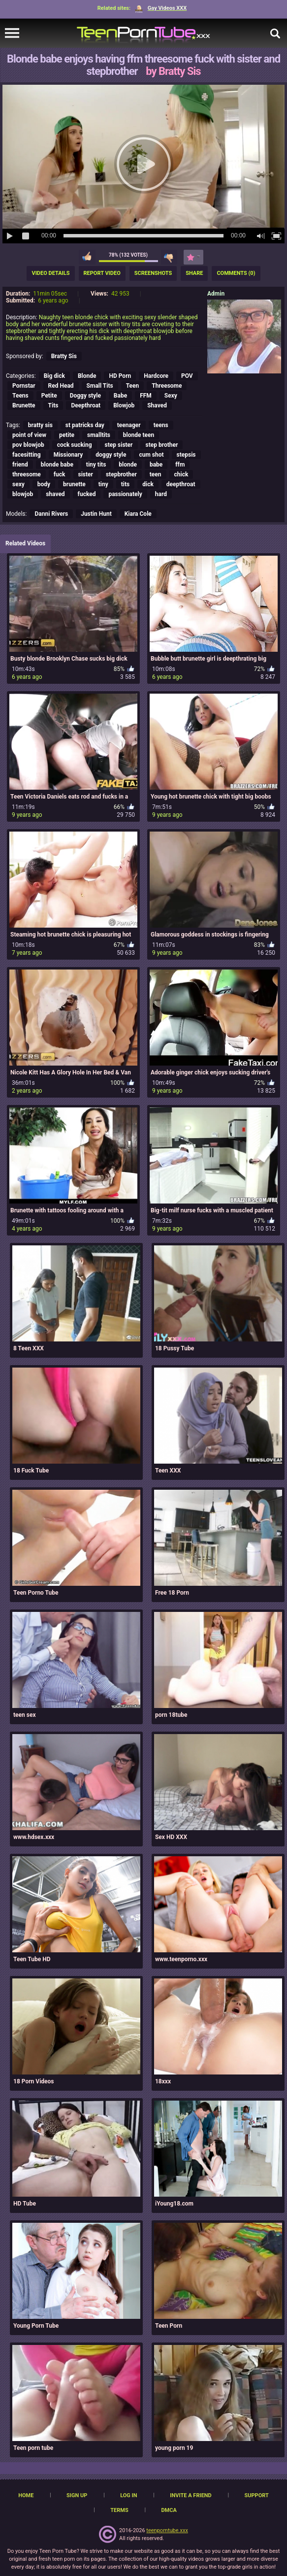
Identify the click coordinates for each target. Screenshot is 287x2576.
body (43, 484)
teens (161, 425)
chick (181, 474)
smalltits (98, 435)
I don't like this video (169, 257)
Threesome (167, 385)
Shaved (157, 405)
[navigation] (12, 33)
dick (148, 484)
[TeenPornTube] (143, 33)
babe (156, 464)
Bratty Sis (64, 356)
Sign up (76, 2495)
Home (25, 2495)
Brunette (23, 405)
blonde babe (57, 464)
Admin (215, 293)
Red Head (61, 385)
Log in (128, 2495)
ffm (180, 464)
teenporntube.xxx (167, 2530)
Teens (20, 395)
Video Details (50, 273)
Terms (119, 2510)
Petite (49, 395)
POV (187, 375)
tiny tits (96, 464)
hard (161, 494)
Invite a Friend (191, 2495)
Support (257, 2495)
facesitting (26, 454)
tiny (103, 484)
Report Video (102, 273)
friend (20, 464)
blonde (128, 464)
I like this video (87, 257)
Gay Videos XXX (161, 8)
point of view (29, 435)
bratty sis (40, 425)
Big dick (54, 375)
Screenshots (153, 273)
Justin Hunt (96, 513)
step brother (161, 444)
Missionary (68, 454)
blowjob (22, 494)
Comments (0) (236, 273)
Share (194, 273)
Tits (53, 405)
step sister (119, 444)
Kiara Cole (138, 513)
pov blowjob (28, 444)
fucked (87, 494)
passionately (125, 494)
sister (85, 474)
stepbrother (121, 474)
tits (125, 484)
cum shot (151, 454)
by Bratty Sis (173, 71)
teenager (129, 425)
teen (155, 474)
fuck (59, 474)
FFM (146, 395)
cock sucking (74, 444)
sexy (18, 484)
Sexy (170, 395)
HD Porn (120, 375)
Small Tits (100, 385)
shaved (55, 494)
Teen (132, 385)
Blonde (87, 375)
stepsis (186, 454)
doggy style (111, 454)
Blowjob (123, 405)
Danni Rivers (51, 513)
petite (66, 435)
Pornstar (23, 385)
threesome (26, 474)
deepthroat (180, 484)
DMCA (168, 2510)
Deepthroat (85, 405)
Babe (120, 395)
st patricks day (84, 425)
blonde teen (138, 435)
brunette (74, 484)
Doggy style (85, 395)
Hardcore (156, 375)
